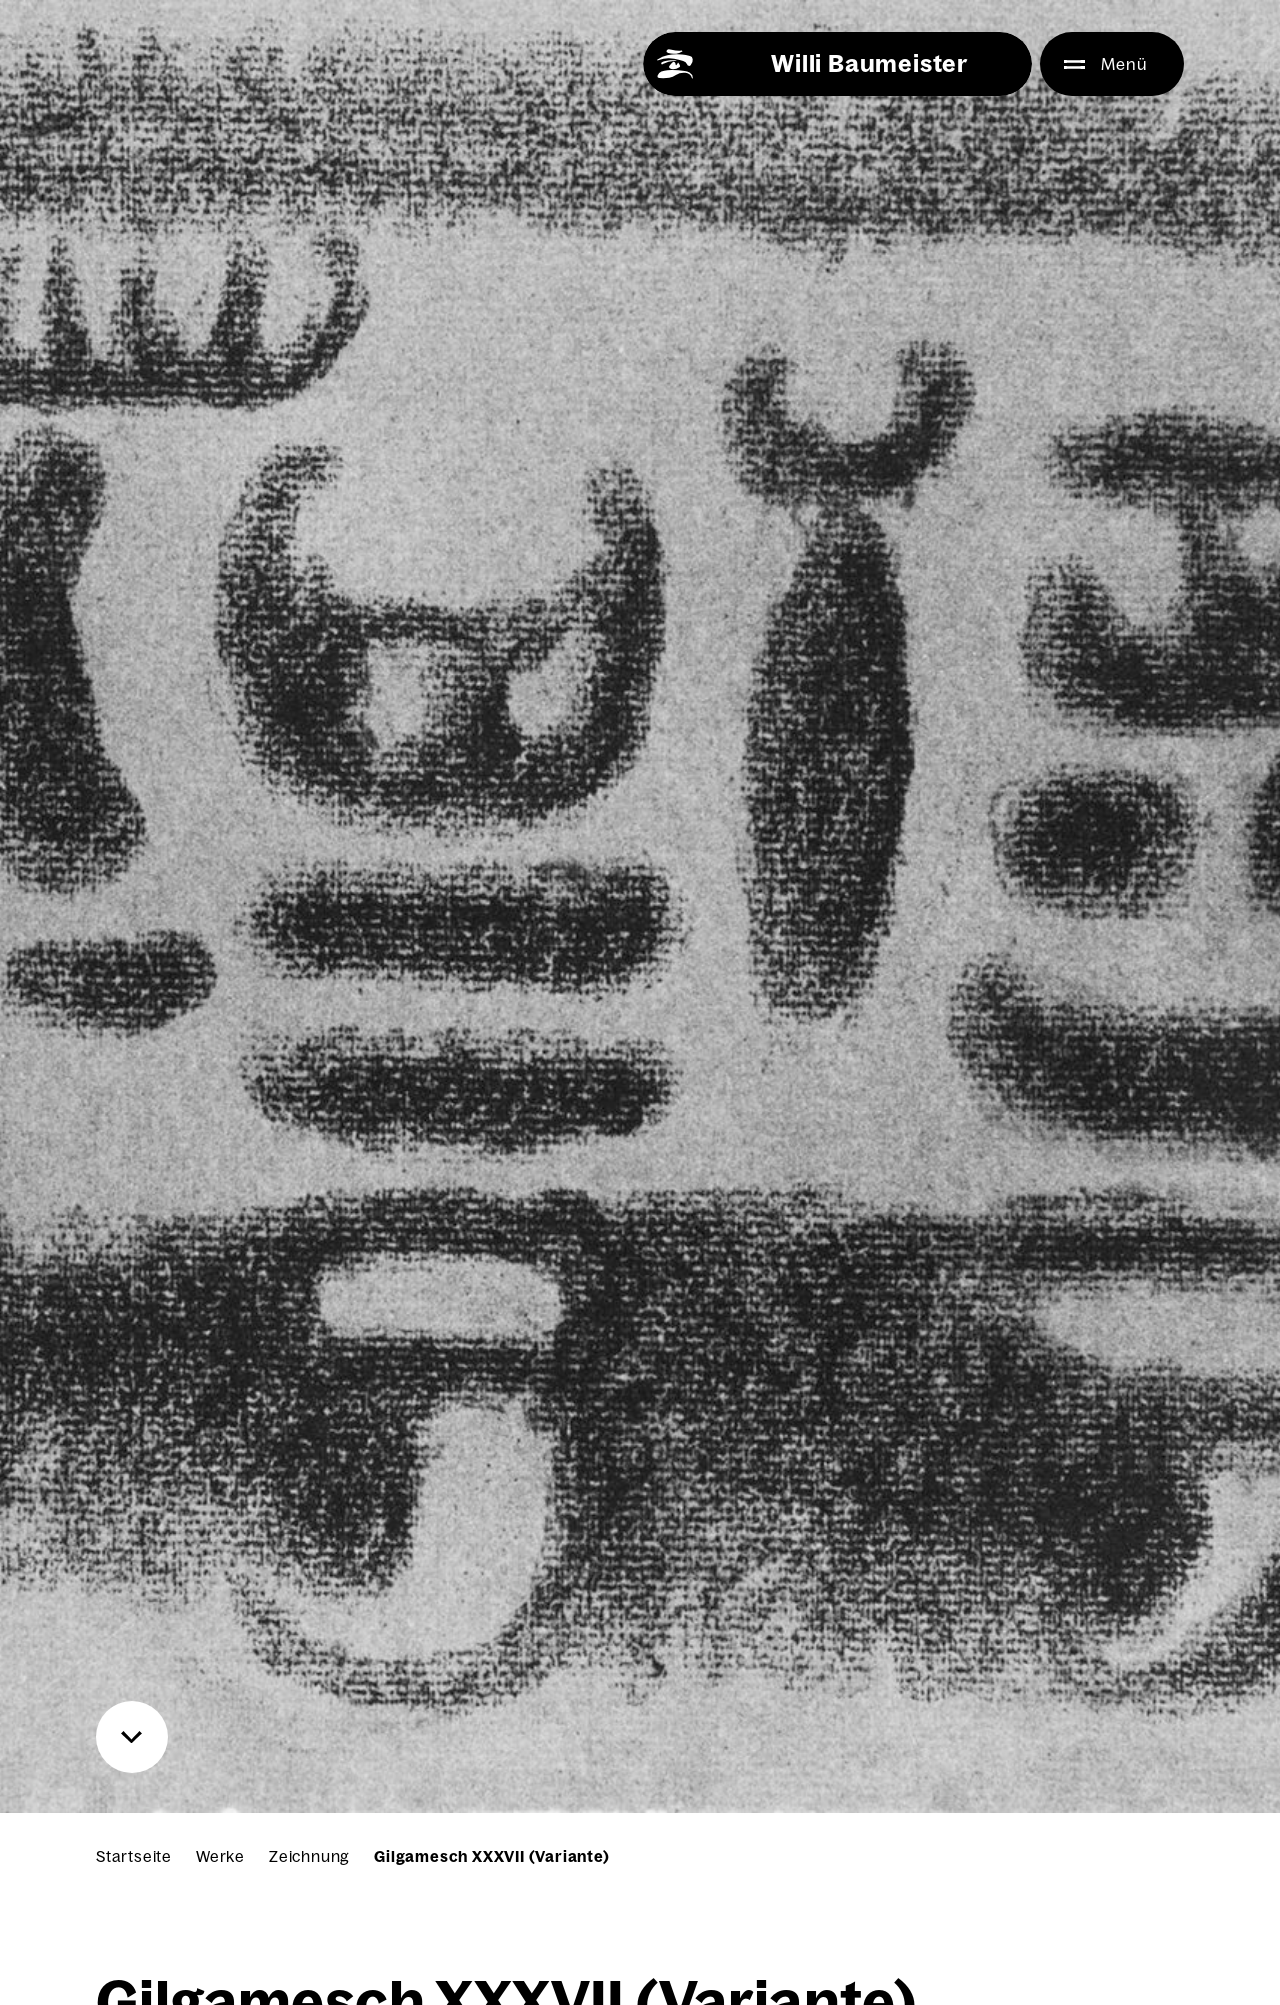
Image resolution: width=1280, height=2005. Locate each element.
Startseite (134, 1856)
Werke (220, 1856)
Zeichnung (309, 1856)
